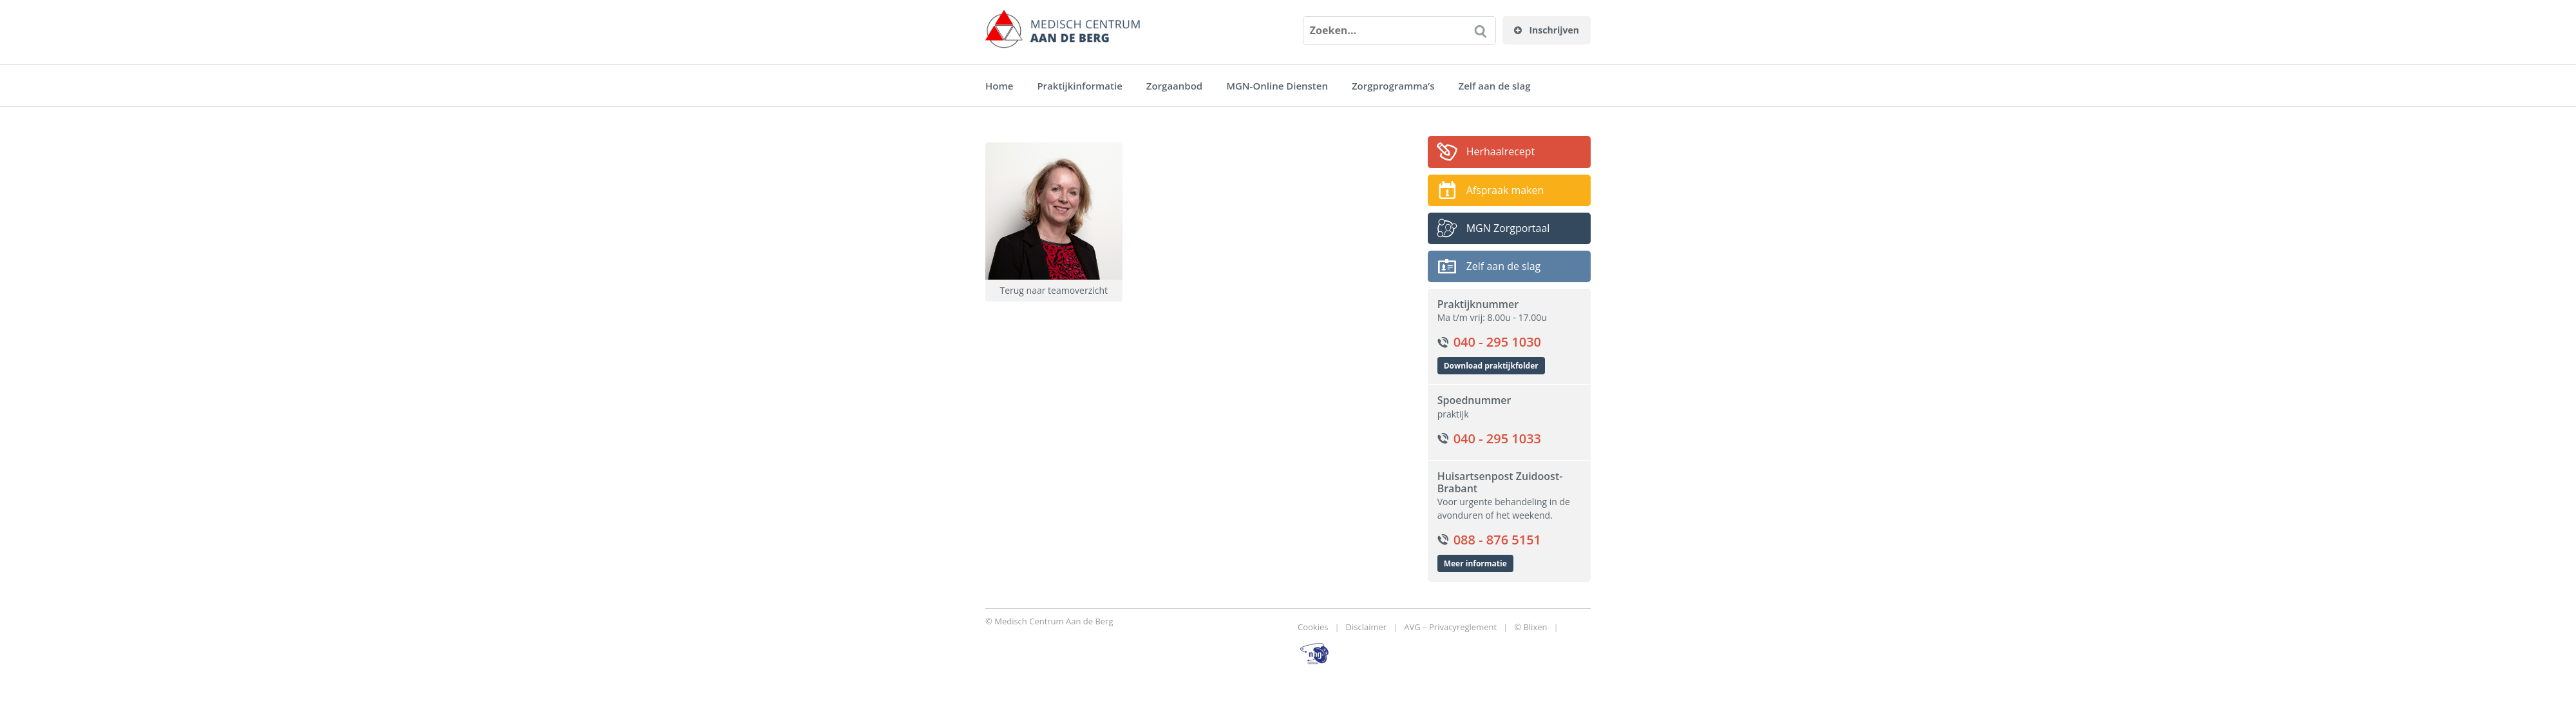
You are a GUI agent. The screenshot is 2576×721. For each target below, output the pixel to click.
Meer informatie (1475, 563)
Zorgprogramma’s (1393, 85)
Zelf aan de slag (1495, 85)
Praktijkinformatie (1079, 85)
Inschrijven (1546, 30)
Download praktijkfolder (1491, 365)
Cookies (1313, 627)
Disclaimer (1366, 627)
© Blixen (1530, 627)
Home (999, 85)
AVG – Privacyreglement (1450, 627)
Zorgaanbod (1174, 85)
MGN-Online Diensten (1277, 85)
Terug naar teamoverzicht (1053, 290)
